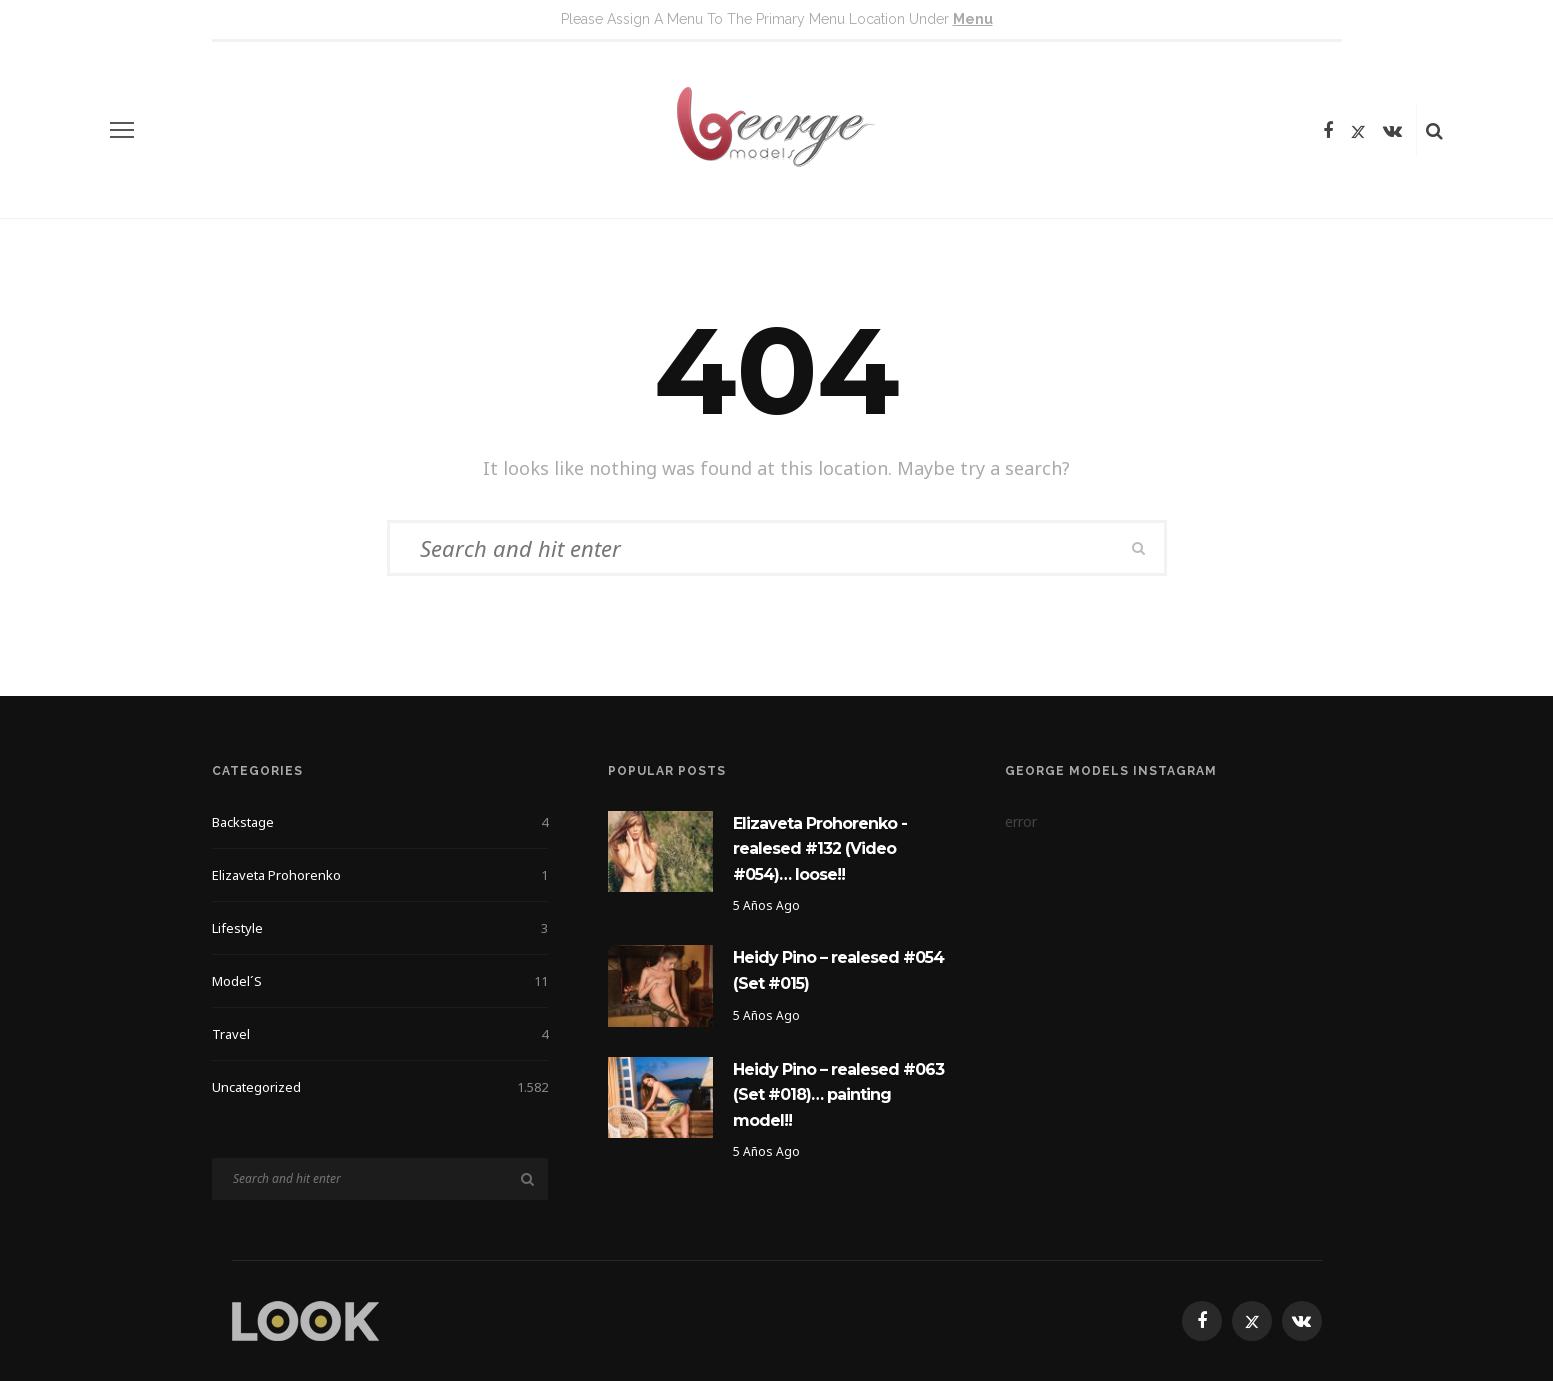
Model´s (380, 981)
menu (973, 19)
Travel (380, 1034)
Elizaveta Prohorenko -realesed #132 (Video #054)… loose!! (820, 849)
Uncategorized (380, 1087)
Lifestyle (380, 928)
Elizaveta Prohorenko (380, 875)
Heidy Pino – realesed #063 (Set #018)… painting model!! (838, 1095)
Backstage (380, 822)
